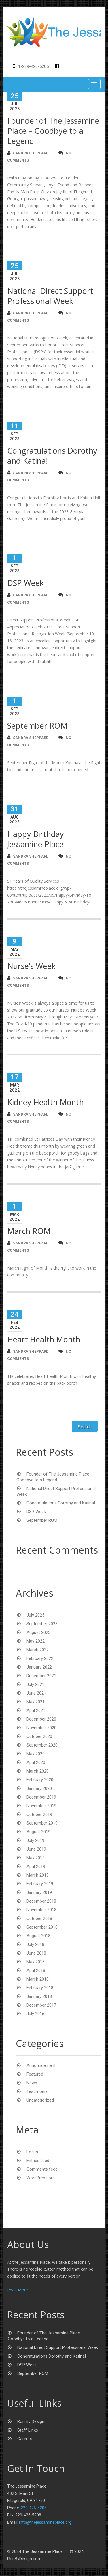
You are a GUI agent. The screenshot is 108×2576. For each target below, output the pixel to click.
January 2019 (39, 1893)
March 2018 (37, 1979)
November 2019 (41, 1806)
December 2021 (41, 1676)
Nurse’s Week (31, 967)
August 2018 (38, 1936)
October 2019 (39, 1815)
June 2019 (36, 1849)
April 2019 (35, 1867)
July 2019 (35, 1841)
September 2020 (42, 1745)
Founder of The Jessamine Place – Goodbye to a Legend (53, 131)
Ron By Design (30, 2422)
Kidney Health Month (45, 1102)
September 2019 (42, 1823)
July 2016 (35, 2014)
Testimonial (37, 2092)
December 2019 (41, 1797)
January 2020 (39, 1789)
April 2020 (35, 1763)
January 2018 (39, 1997)
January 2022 (39, 1667)
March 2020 (37, 1771)
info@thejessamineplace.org (45, 2523)
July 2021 (35, 1685)
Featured (34, 2074)
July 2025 (35, 1615)
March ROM (29, 1231)
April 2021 (35, 1711)
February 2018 (39, 1988)
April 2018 (35, 1971)
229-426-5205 (34, 2508)
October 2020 (39, 1737)
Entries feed (37, 2161)
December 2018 (41, 1901)
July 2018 (35, 1945)
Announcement (41, 2066)
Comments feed (42, 2169)
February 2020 (39, 1780)
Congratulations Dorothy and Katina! (52, 456)
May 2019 (35, 1858)
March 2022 (37, 1650)
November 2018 (41, 1910)
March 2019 (37, 1875)
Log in (32, 2152)
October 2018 (39, 1919)
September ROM (37, 726)
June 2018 (36, 1953)
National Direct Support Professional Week (50, 296)
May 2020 (35, 1754)
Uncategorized (40, 2100)
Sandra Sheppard (28, 153)
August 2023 (38, 1633)
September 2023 (42, 1624)
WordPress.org (40, 2178)
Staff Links (27, 2430)
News (31, 2083)
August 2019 (38, 1832)
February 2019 (39, 1884)
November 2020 (41, 1728)
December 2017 (41, 2005)
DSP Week (25, 583)
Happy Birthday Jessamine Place (35, 839)
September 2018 (42, 1927)
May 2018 (35, 1962)
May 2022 (35, 1641)
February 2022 (39, 1659)
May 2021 (35, 1702)
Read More (17, 2290)
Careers (24, 2439)
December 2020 (41, 1719)
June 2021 (36, 1693)
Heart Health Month (43, 1340)
